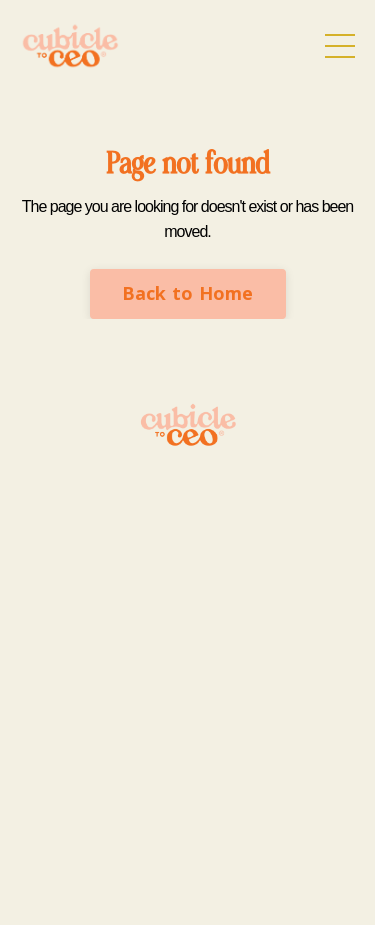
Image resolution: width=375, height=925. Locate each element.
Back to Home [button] (188, 293)
